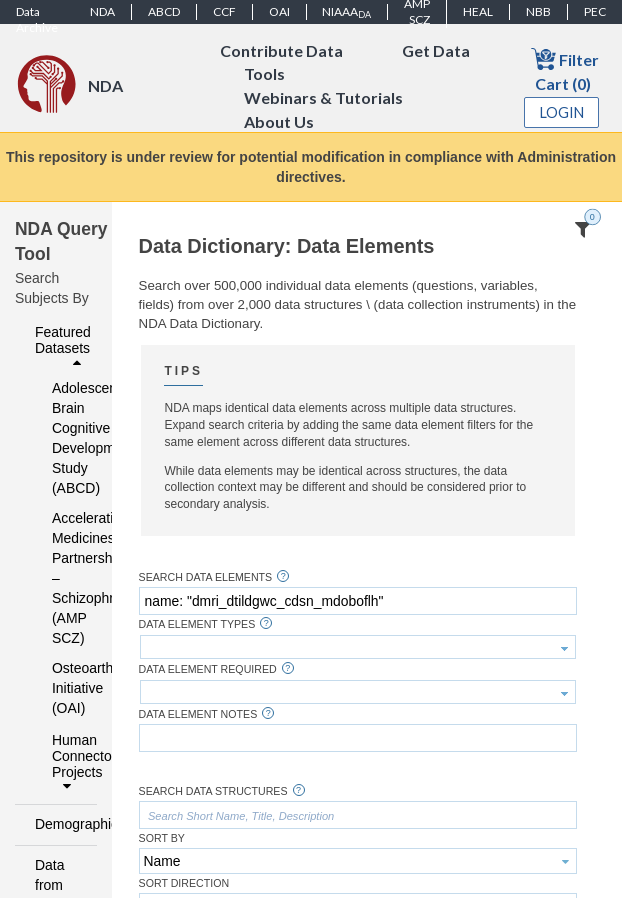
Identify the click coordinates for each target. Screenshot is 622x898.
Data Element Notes (198, 714)
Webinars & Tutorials (323, 98)
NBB (538, 11)
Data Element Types (197, 624)
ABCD (164, 11)
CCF (224, 11)
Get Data (436, 50)
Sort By (162, 838)
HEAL (478, 11)
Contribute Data (281, 50)
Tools (264, 74)
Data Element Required (208, 669)
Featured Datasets (63, 347)
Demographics (60, 824)
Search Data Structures (213, 791)
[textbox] (358, 601)
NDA (102, 11)
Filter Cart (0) (565, 69)
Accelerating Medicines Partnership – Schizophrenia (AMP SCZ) (61, 578)
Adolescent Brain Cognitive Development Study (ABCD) (61, 438)
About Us (279, 122)
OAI (279, 11)
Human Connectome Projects (69, 763)
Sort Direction (184, 883)
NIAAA (346, 12)
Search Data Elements (206, 577)
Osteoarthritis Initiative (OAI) (61, 688)
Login (562, 112)
